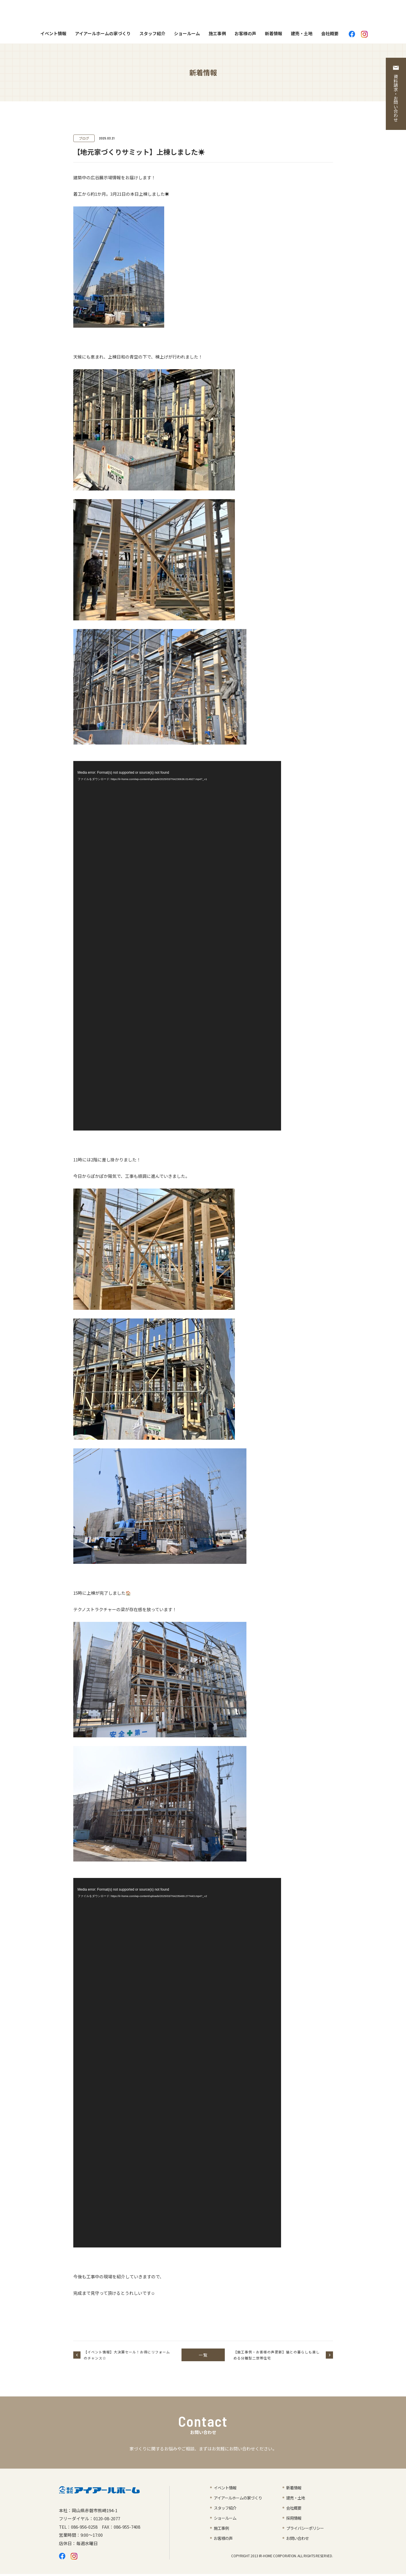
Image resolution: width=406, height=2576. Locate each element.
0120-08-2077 (106, 2520)
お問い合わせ (298, 2540)
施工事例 (217, 35)
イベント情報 (53, 35)
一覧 (203, 2357)
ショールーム (187, 35)
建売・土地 (302, 35)
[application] (177, 948)
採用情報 (294, 2520)
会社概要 (329, 35)
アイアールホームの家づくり (103, 35)
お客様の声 (245, 35)
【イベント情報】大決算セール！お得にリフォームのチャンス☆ (127, 2357)
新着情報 (273, 35)
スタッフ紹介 (152, 35)
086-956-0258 (84, 2529)
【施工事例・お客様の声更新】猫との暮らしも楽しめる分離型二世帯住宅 (276, 2357)
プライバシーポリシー (306, 2530)
